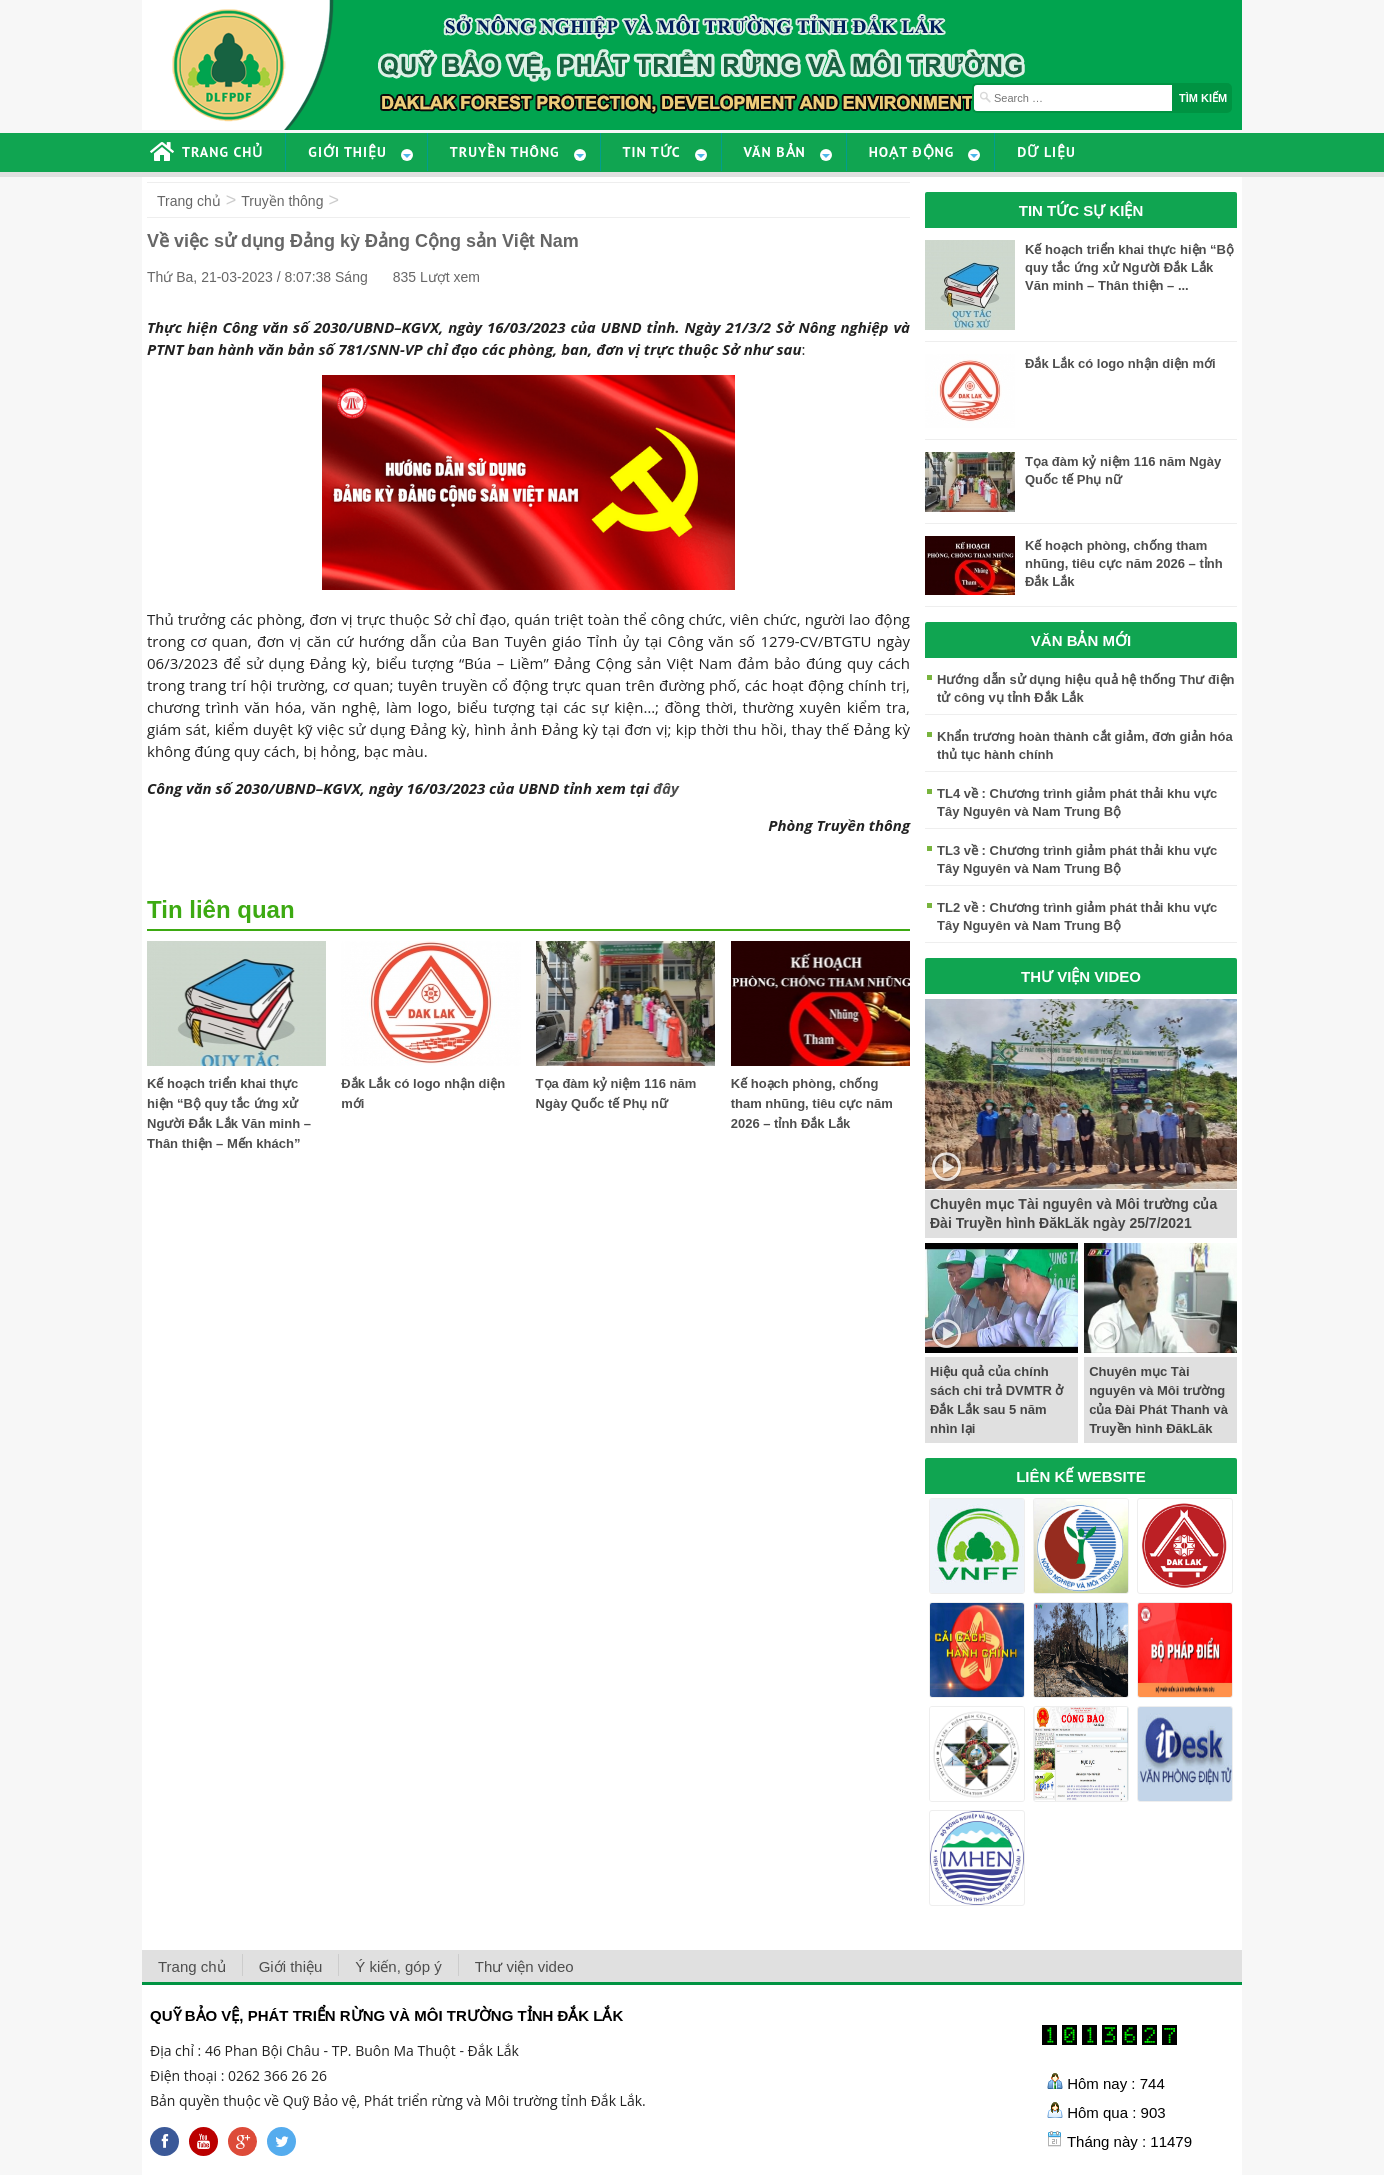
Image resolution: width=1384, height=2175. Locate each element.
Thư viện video (524, 1966)
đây (666, 788)
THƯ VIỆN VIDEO (1081, 976)
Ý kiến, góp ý (398, 1966)
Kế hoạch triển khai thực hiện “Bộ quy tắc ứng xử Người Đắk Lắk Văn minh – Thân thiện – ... (1129, 267)
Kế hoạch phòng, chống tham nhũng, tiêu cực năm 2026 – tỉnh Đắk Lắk (812, 1103)
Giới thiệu (291, 1966)
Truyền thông (282, 201)
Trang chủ (189, 201)
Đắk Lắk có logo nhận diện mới (1120, 363)
